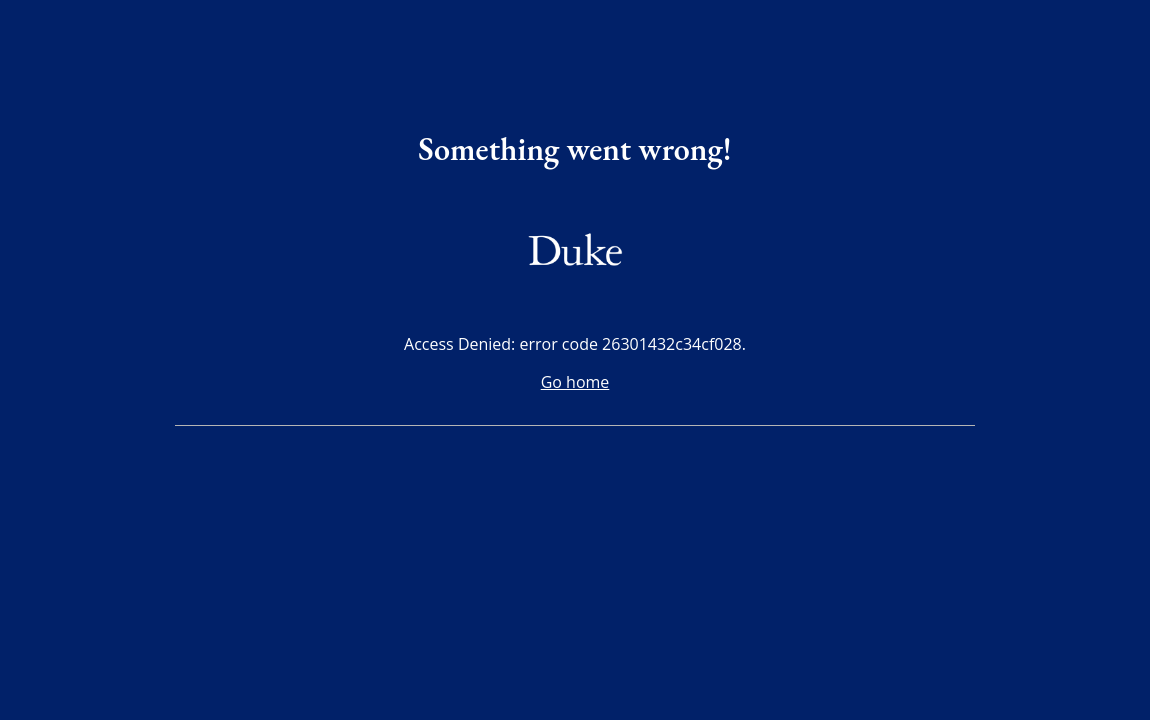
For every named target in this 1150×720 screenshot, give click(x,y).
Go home (575, 382)
